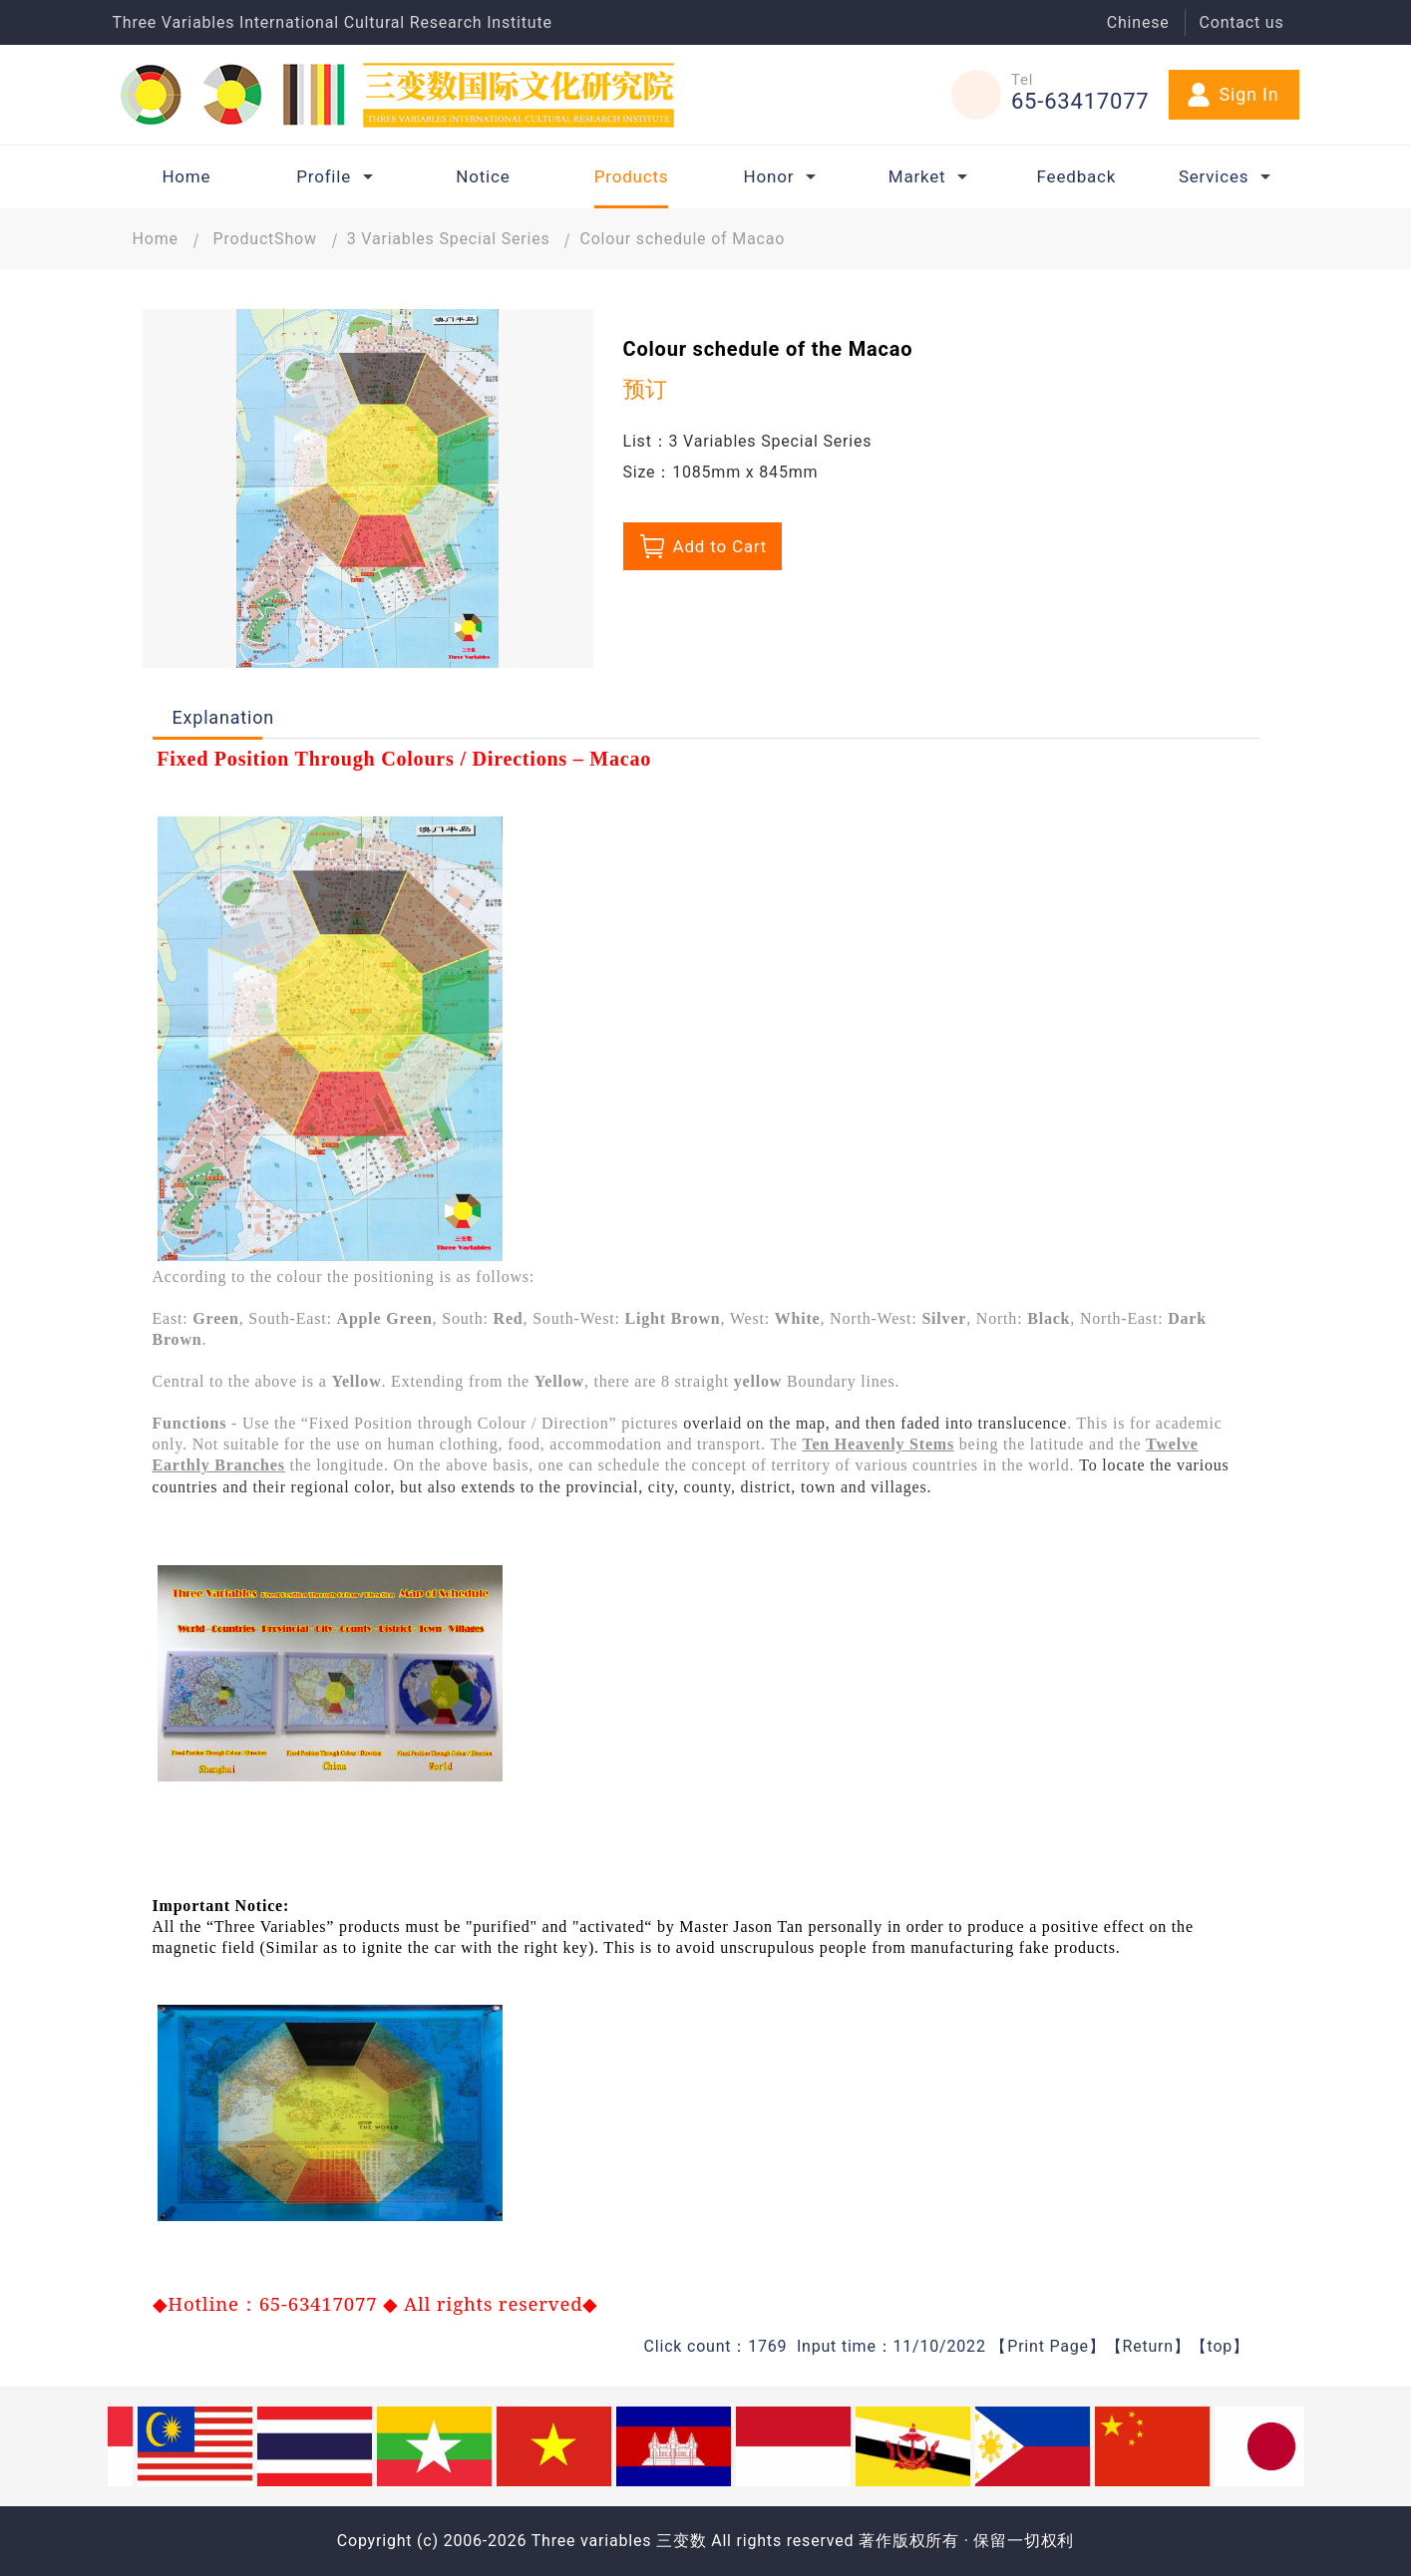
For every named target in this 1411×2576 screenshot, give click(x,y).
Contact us (1242, 22)
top (1221, 2346)
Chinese (1138, 22)
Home (155, 238)
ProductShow (265, 238)
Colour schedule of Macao (682, 238)
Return (1147, 2346)
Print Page (1048, 2346)
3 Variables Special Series (448, 238)
